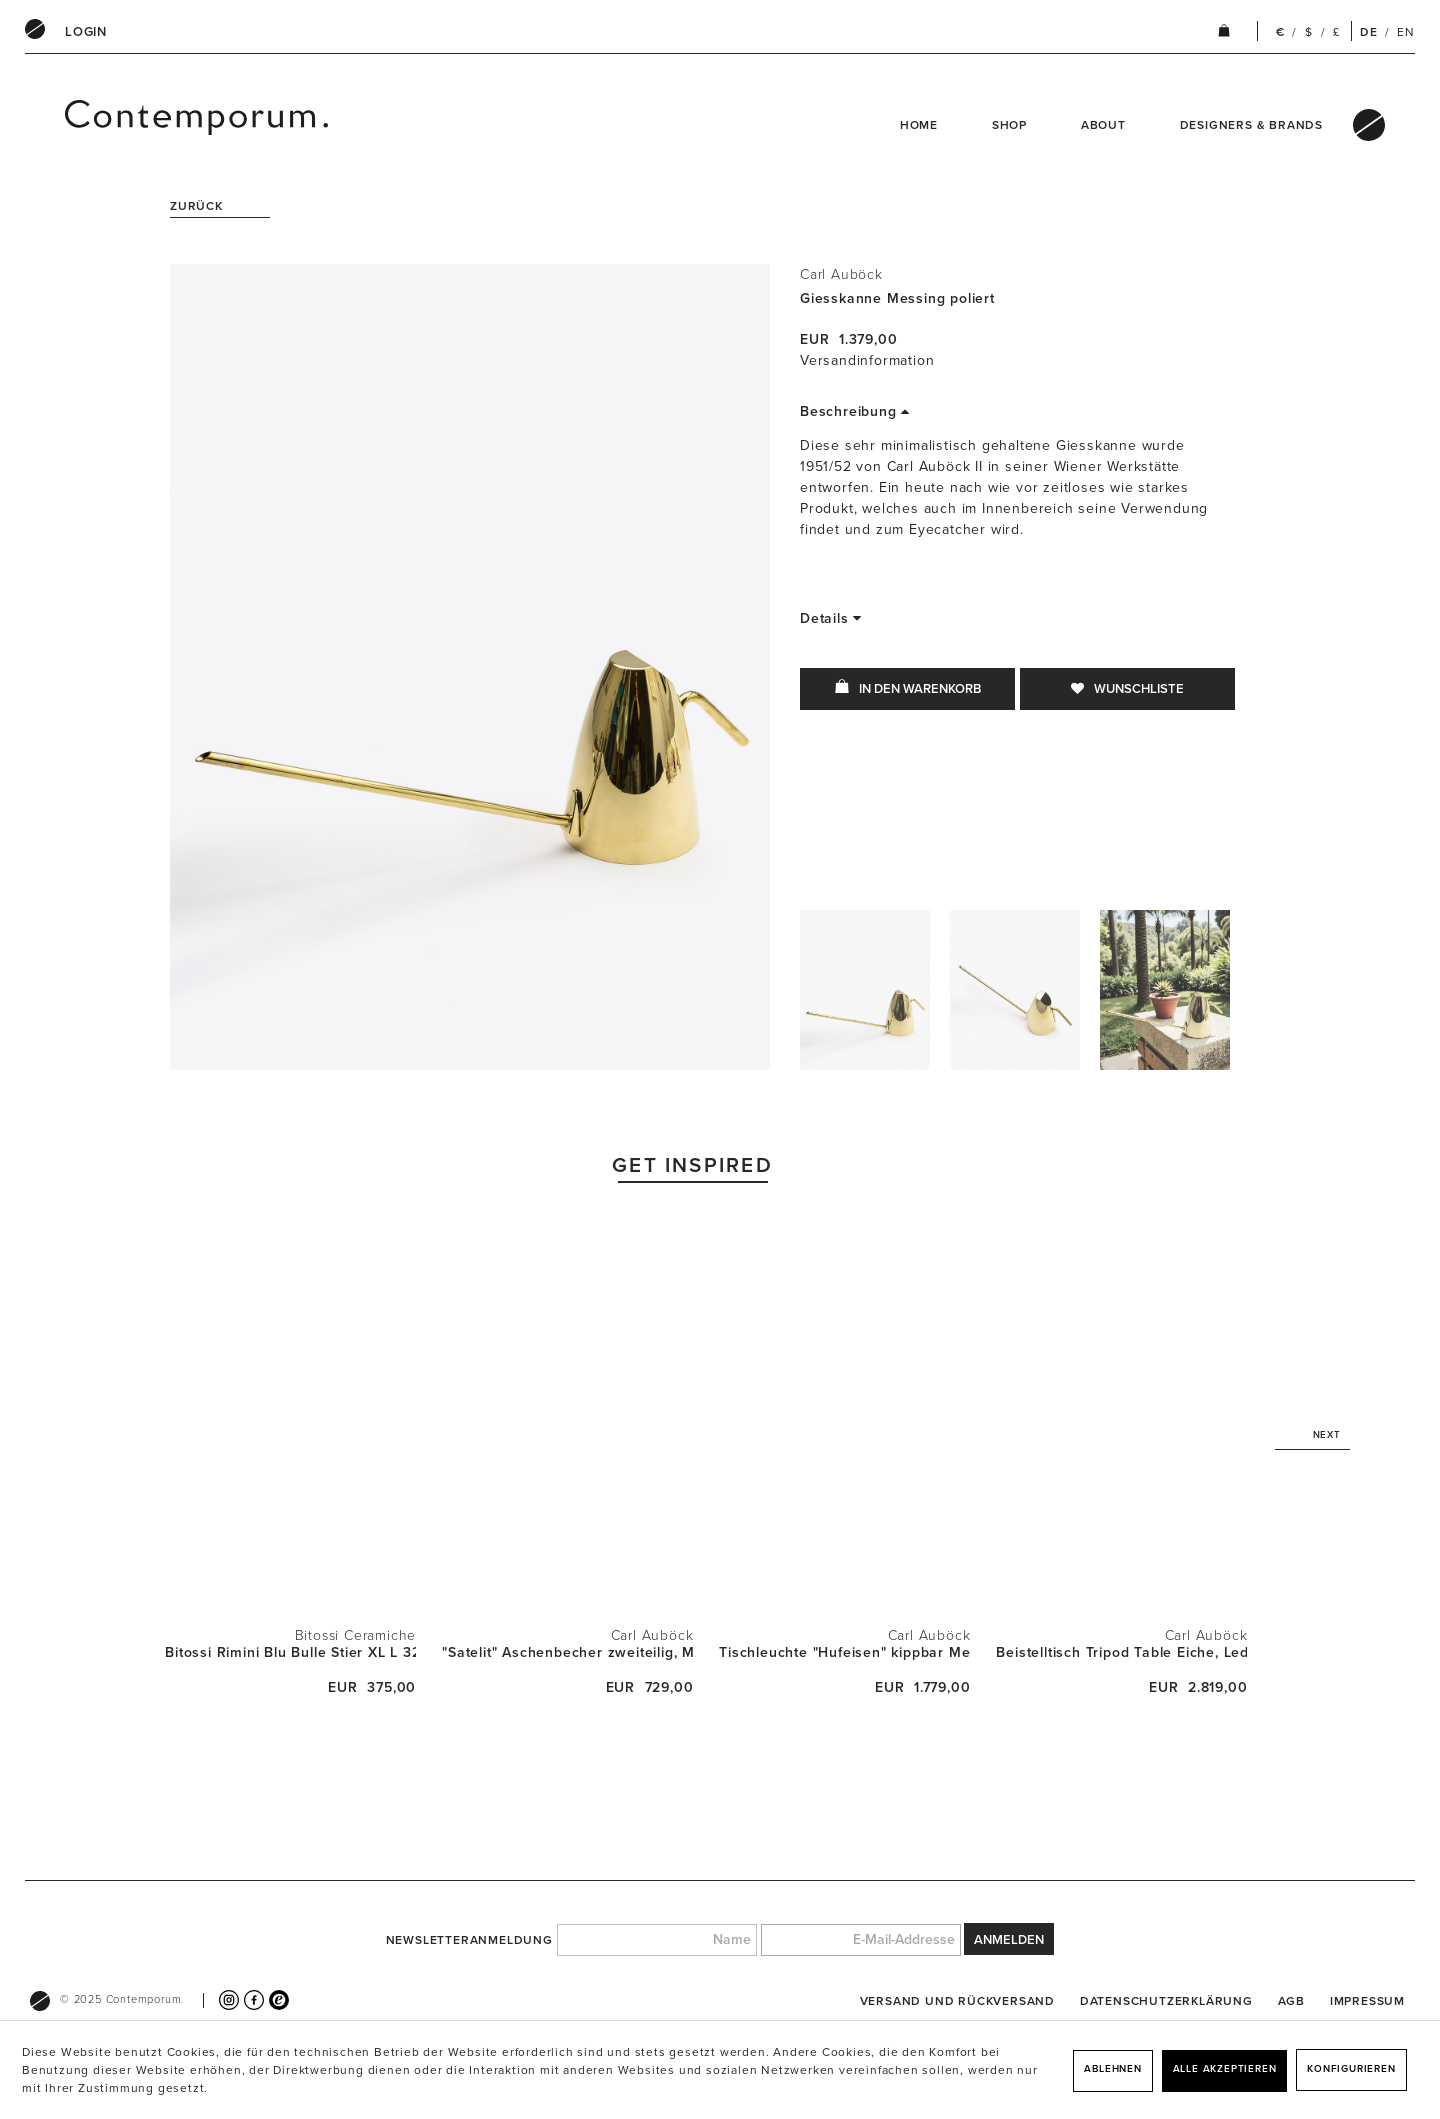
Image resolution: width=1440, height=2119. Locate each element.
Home (919, 125)
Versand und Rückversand (957, 2001)
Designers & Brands (1251, 125)
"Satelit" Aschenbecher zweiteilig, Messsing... (567, 1652)
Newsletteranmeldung (469, 1940)
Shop (1009, 125)
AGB (1291, 2001)
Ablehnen (1112, 2069)
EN (1406, 32)
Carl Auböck (841, 274)
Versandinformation (867, 360)
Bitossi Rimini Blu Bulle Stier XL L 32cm (290, 1652)
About (1103, 125)
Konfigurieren (1351, 2069)
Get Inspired (692, 1165)
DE (1369, 32)
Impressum (1367, 2001)
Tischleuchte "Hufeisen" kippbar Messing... (844, 1652)
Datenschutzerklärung (1166, 2001)
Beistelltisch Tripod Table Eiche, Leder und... (1121, 1652)
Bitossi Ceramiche (356, 1635)
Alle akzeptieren (1225, 2069)
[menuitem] (86, 32)
